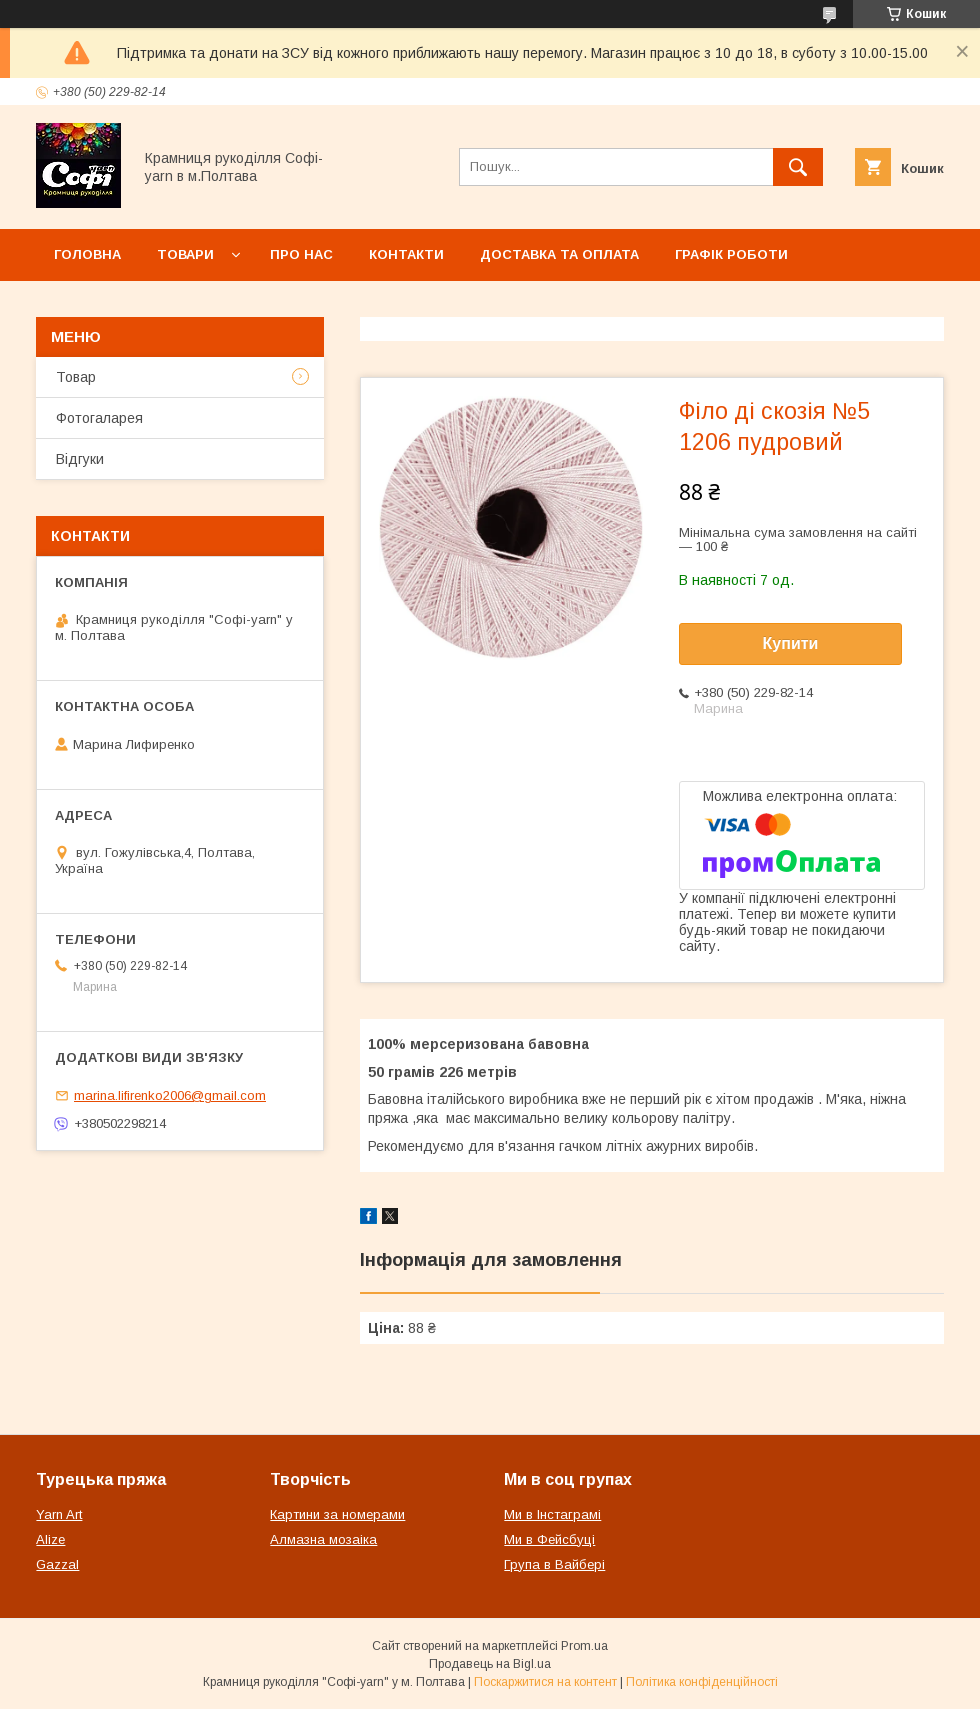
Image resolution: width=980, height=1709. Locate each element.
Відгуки (80, 459)
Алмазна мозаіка (323, 1539)
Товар (76, 377)
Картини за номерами (337, 1514)
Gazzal (57, 1564)
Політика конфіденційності (702, 1682)
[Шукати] (798, 167)
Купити (791, 643)
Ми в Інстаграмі (552, 1514)
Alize (50, 1539)
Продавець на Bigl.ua (490, 1664)
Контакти (406, 254)
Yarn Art (59, 1514)
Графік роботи (731, 254)
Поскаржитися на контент (545, 1682)
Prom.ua (584, 1646)
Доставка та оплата (559, 254)
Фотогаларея (99, 418)
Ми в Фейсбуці (549, 1539)
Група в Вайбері (554, 1564)
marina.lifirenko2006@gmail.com (170, 1095)
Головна (87, 254)
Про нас (301, 254)
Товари (185, 254)
